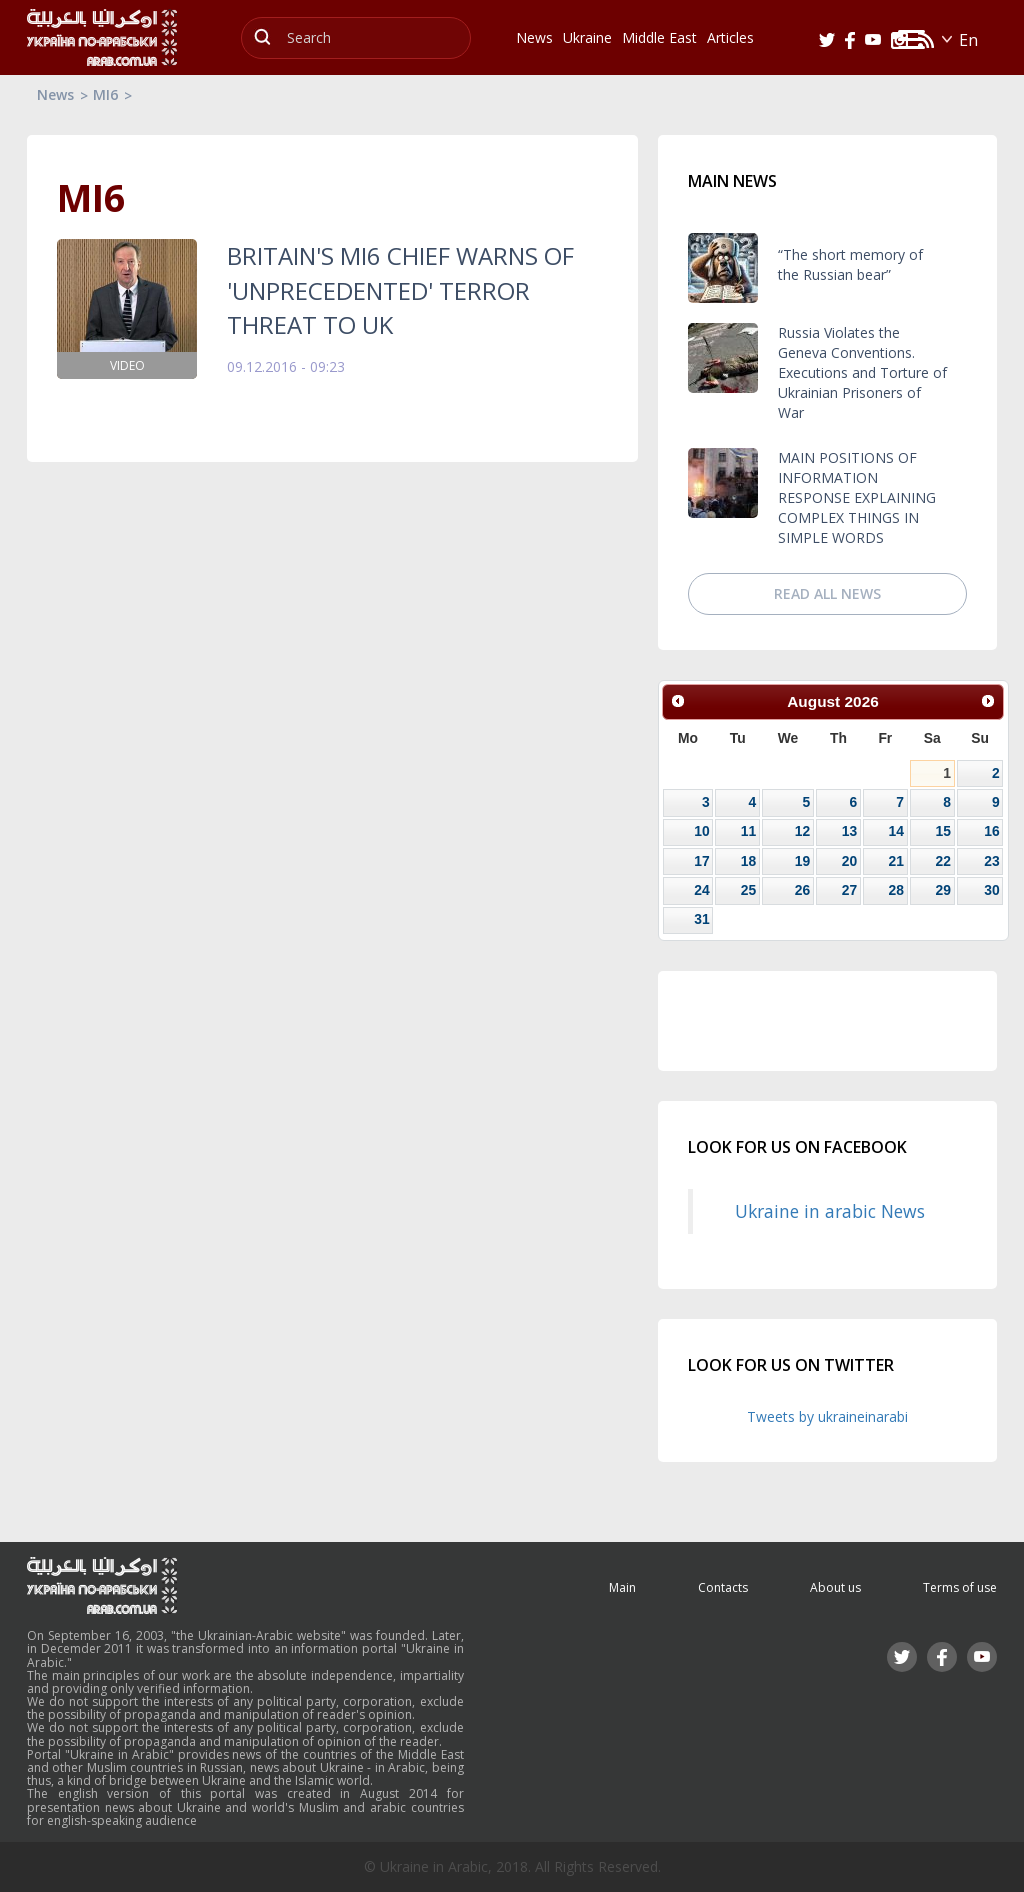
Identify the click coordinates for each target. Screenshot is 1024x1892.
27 (849, 890)
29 (943, 890)
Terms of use (960, 1587)
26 (802, 890)
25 (748, 890)
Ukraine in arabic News (830, 1211)
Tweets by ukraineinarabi (827, 1416)
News (55, 94)
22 (943, 861)
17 (701, 861)
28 (895, 890)
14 (895, 831)
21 (895, 861)
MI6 (105, 94)
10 (701, 831)
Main (622, 1587)
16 (991, 831)
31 (701, 919)
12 (802, 831)
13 (849, 831)
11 (748, 831)
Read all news (827, 593)
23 (991, 861)
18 (748, 861)
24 (701, 890)
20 (849, 861)
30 (991, 890)
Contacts (723, 1587)
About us (835, 1587)
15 (943, 831)
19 (802, 861)
